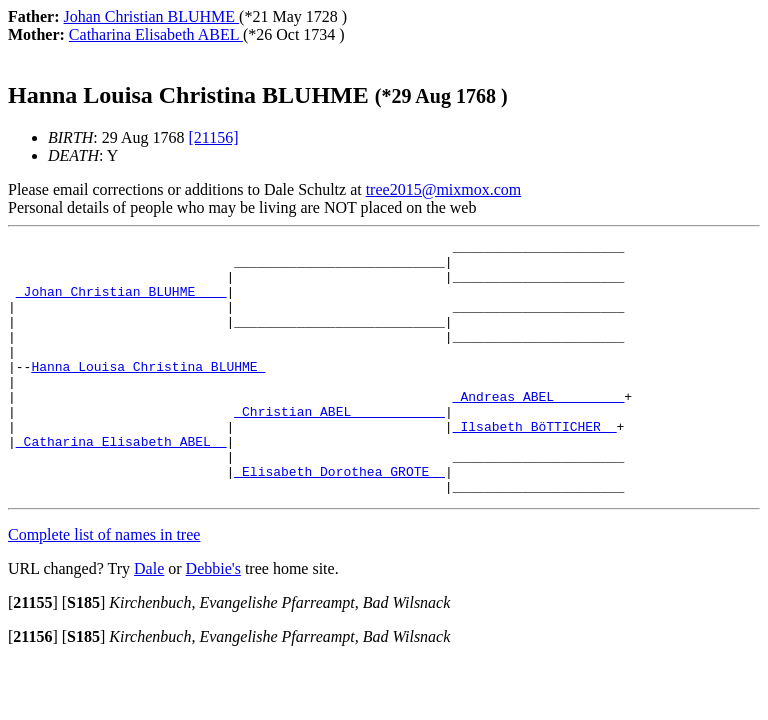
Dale (149, 619)
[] (33, 653)
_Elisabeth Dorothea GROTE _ (339, 519)
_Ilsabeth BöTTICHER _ (535, 465)
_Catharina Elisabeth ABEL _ (121, 483)
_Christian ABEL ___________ (339, 447)
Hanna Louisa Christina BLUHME (148, 393)
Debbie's (213, 619)
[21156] (213, 137)
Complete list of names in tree (104, 585)
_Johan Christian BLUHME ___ (121, 303)
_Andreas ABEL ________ (539, 429)
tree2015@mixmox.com (444, 189)
